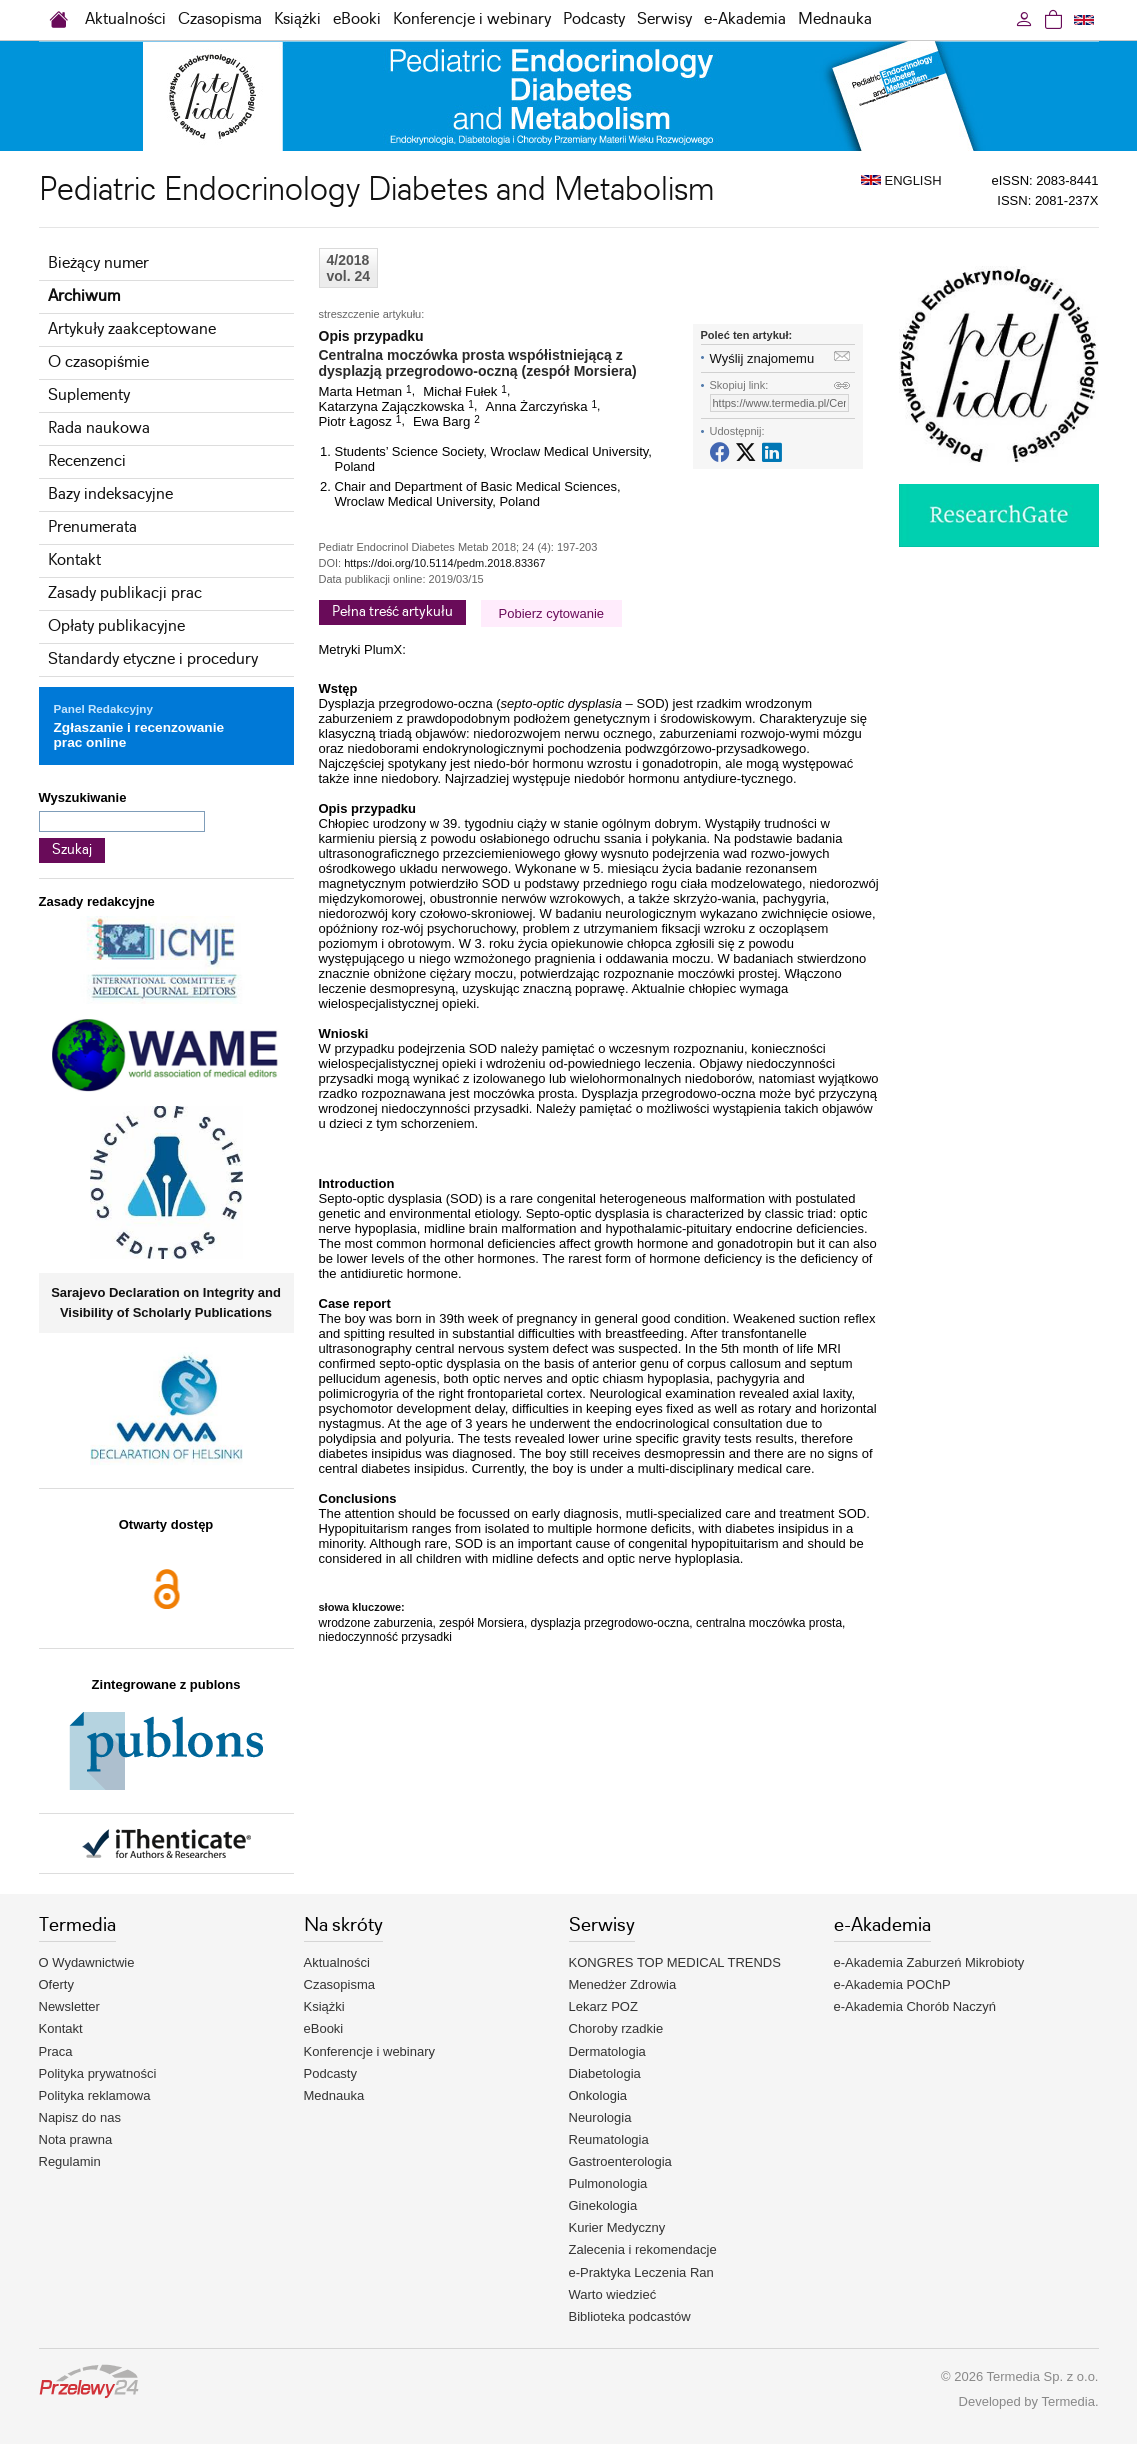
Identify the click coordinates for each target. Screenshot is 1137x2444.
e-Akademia (745, 19)
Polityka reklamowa (95, 2095)
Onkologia (598, 2095)
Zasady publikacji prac (125, 593)
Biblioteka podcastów (630, 2316)
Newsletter (69, 2006)
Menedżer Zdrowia (623, 1984)
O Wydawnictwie (87, 1962)
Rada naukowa (99, 428)
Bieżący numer (98, 263)
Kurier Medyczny (617, 2227)
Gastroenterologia (620, 2161)
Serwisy (664, 19)
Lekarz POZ (603, 2006)
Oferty (56, 1984)
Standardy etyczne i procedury (153, 659)
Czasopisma (220, 19)
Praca (56, 2051)
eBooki (357, 19)
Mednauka (835, 19)
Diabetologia (605, 2073)
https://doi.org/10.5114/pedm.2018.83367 (444, 563)
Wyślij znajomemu (762, 358)
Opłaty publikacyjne (116, 626)
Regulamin (70, 2161)
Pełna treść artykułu (392, 612)
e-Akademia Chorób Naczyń (915, 2006)
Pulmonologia (608, 2183)
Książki (297, 19)
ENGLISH (901, 180)
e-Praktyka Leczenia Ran (641, 2272)
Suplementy (89, 395)
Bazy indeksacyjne (110, 494)
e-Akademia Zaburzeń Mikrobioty (929, 1962)
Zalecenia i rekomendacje (643, 2249)
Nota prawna (76, 2139)
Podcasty (594, 19)
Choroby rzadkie (616, 2028)
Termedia (1067, 2401)
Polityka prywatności (98, 2073)
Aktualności (125, 19)
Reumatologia (609, 2139)
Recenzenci (87, 461)
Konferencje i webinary (472, 19)
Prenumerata (92, 527)
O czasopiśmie (98, 362)
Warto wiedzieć (613, 2294)
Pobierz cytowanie (552, 613)
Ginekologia (603, 2205)
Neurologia (600, 2117)
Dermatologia (607, 2051)
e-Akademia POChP (892, 1984)
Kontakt (74, 560)
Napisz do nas (80, 2117)
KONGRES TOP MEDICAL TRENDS (675, 1962)
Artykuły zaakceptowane (132, 329)
